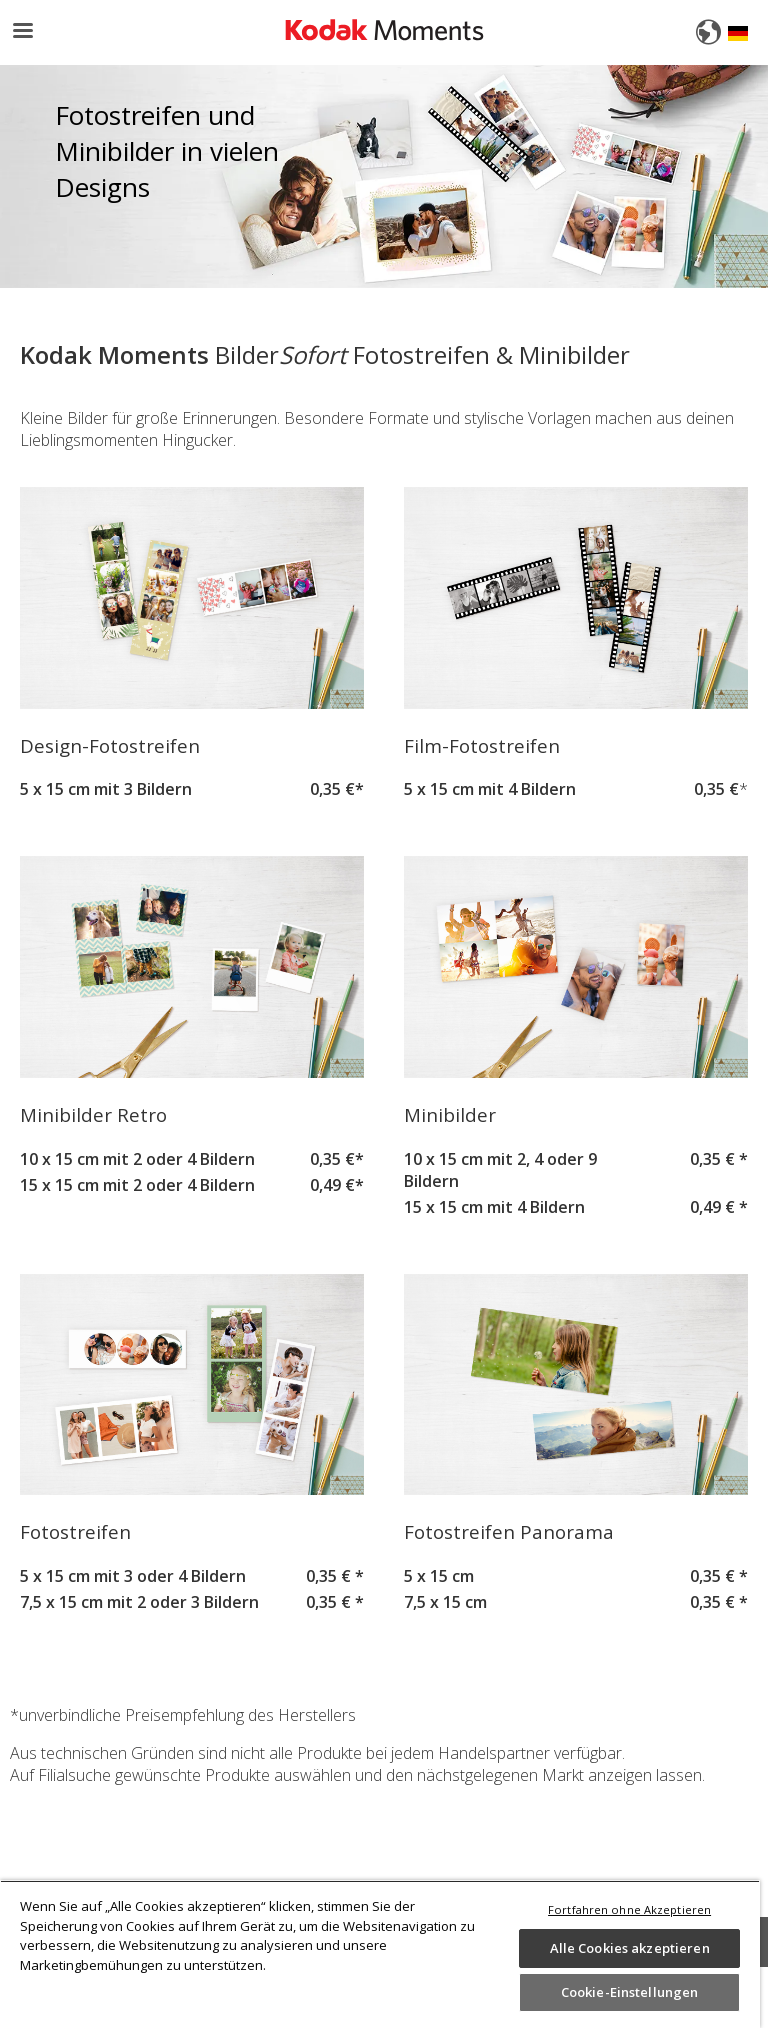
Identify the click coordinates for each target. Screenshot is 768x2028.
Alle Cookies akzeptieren (630, 1948)
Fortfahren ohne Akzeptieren (629, 1909)
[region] (380, 1954)
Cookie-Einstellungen (630, 1992)
